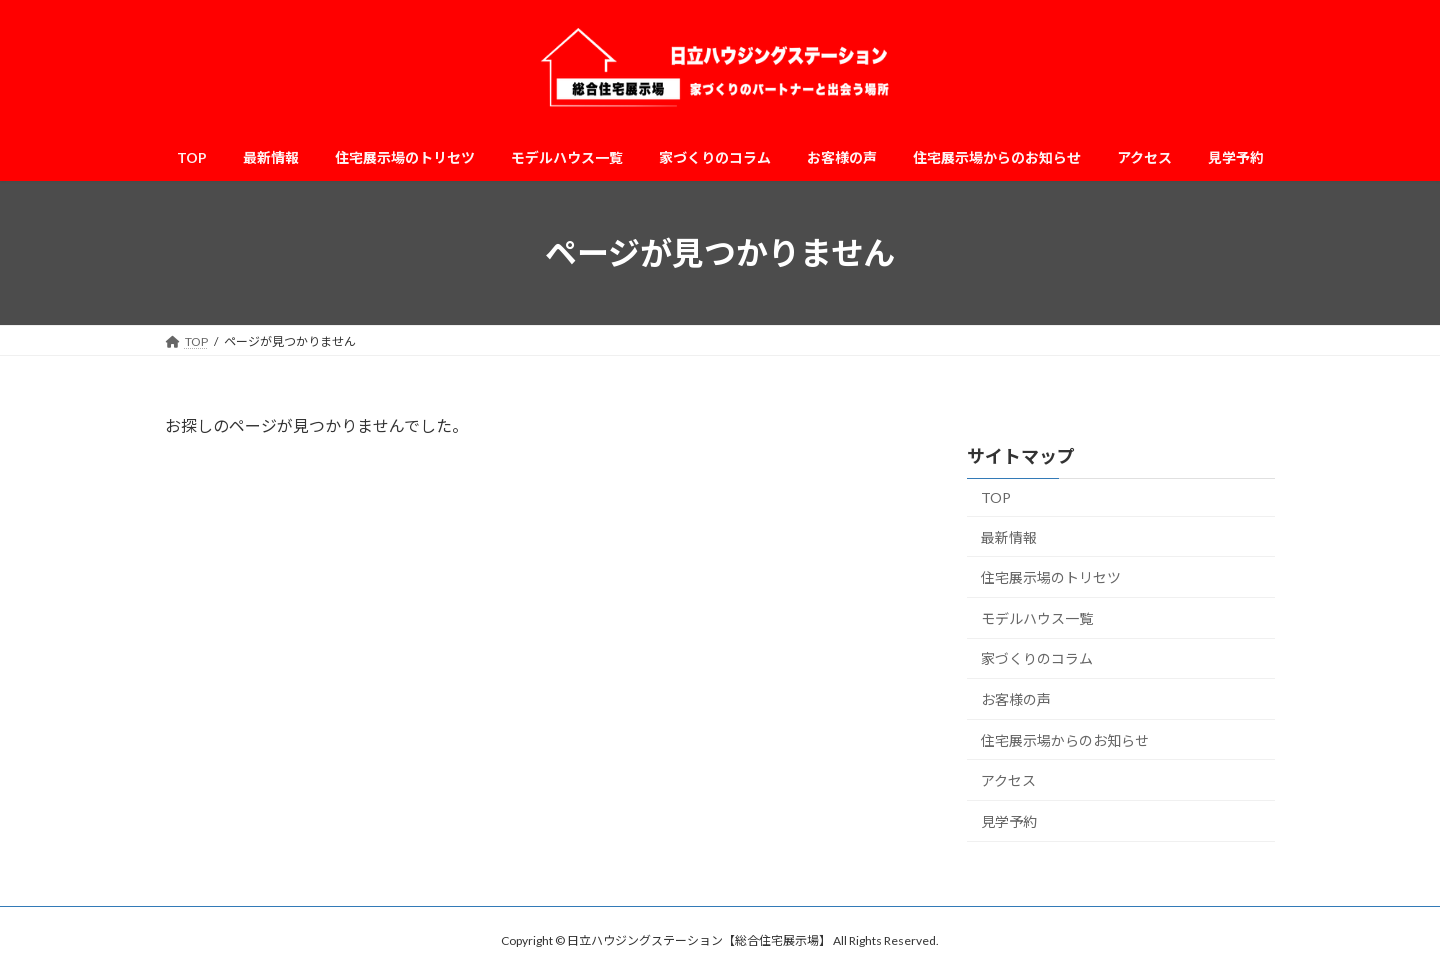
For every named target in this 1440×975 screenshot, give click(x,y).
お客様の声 (1016, 699)
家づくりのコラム (1037, 659)
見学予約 (1009, 821)
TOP (996, 497)
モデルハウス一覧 (1037, 618)
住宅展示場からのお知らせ (1065, 740)
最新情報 (1009, 537)
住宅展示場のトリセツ (1051, 577)
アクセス (1008, 780)
